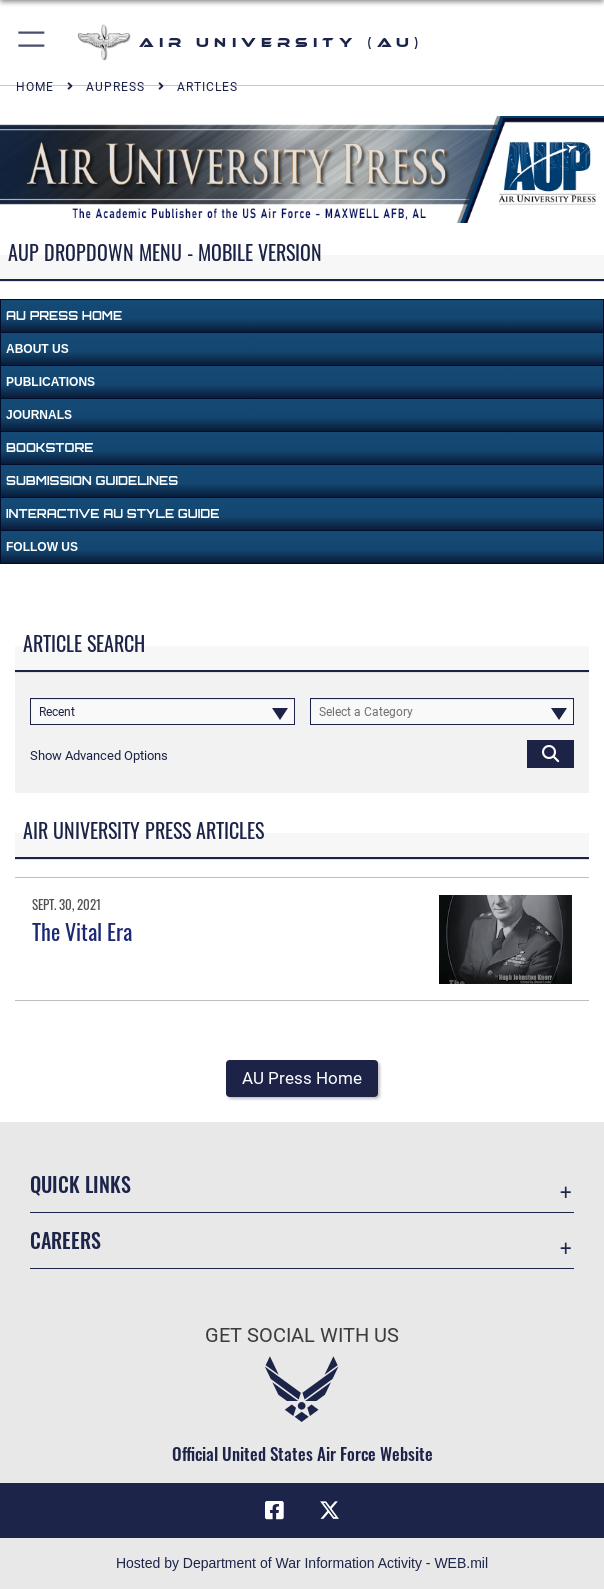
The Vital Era (82, 931)
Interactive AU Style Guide (112, 513)
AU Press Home (64, 315)
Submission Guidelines (92, 480)
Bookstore (49, 447)
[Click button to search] (550, 753)
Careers (65, 1240)
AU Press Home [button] (302, 1078)
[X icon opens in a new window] (330, 1511)
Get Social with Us (302, 1335)
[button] (32, 42)
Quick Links (80, 1184)
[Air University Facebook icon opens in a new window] (274, 1511)
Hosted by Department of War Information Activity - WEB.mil (302, 1563)
